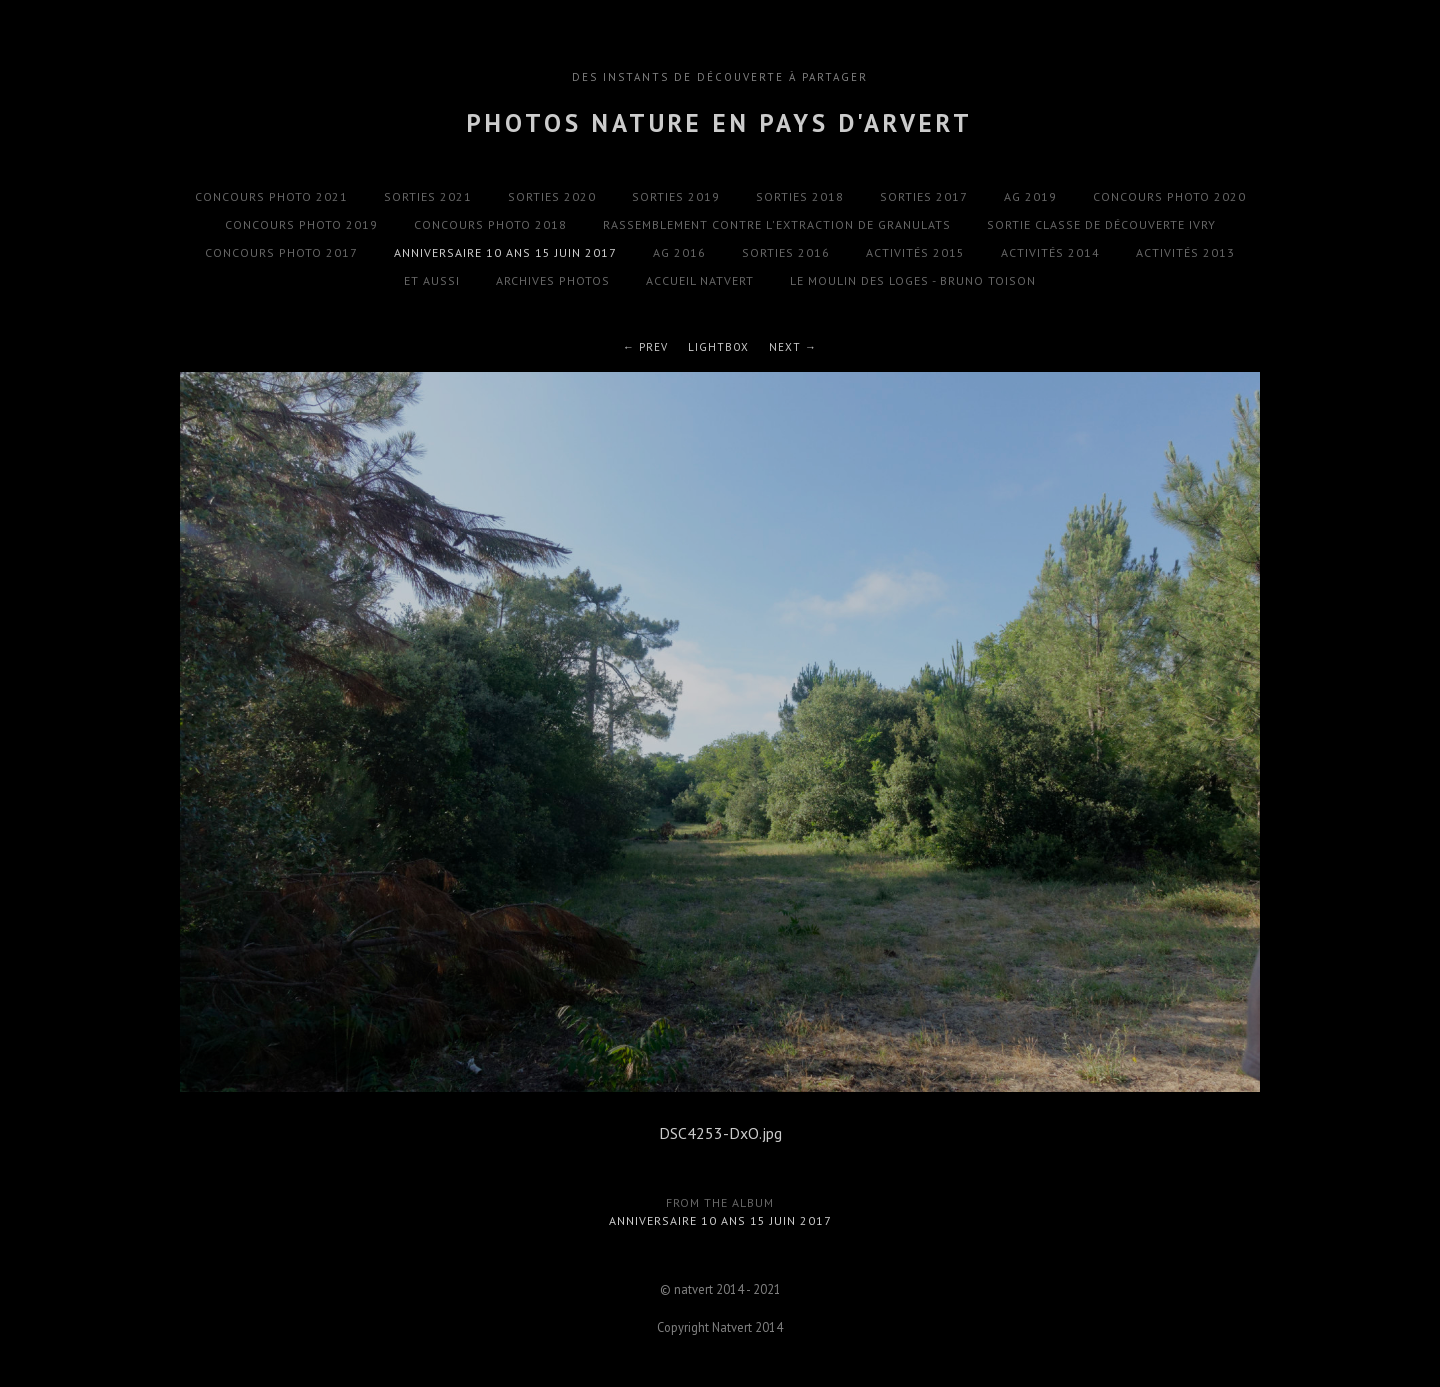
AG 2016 (679, 252)
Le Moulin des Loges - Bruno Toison (913, 280)
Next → (793, 347)
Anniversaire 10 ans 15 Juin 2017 (505, 252)
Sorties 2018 (800, 196)
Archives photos (553, 280)
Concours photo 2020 (1169, 196)
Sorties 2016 (786, 252)
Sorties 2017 (924, 196)
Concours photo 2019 (301, 224)
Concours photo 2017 (281, 252)
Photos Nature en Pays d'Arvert (720, 123)
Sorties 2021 (428, 196)
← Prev (645, 347)
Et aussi (432, 280)
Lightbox (718, 347)
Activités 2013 (1185, 252)
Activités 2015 (915, 252)
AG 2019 (1030, 196)
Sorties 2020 (552, 196)
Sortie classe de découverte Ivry (1101, 224)
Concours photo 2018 (490, 224)
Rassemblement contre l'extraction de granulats (777, 224)
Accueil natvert (700, 280)
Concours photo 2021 (271, 196)
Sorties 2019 (676, 196)
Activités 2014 (1050, 252)
